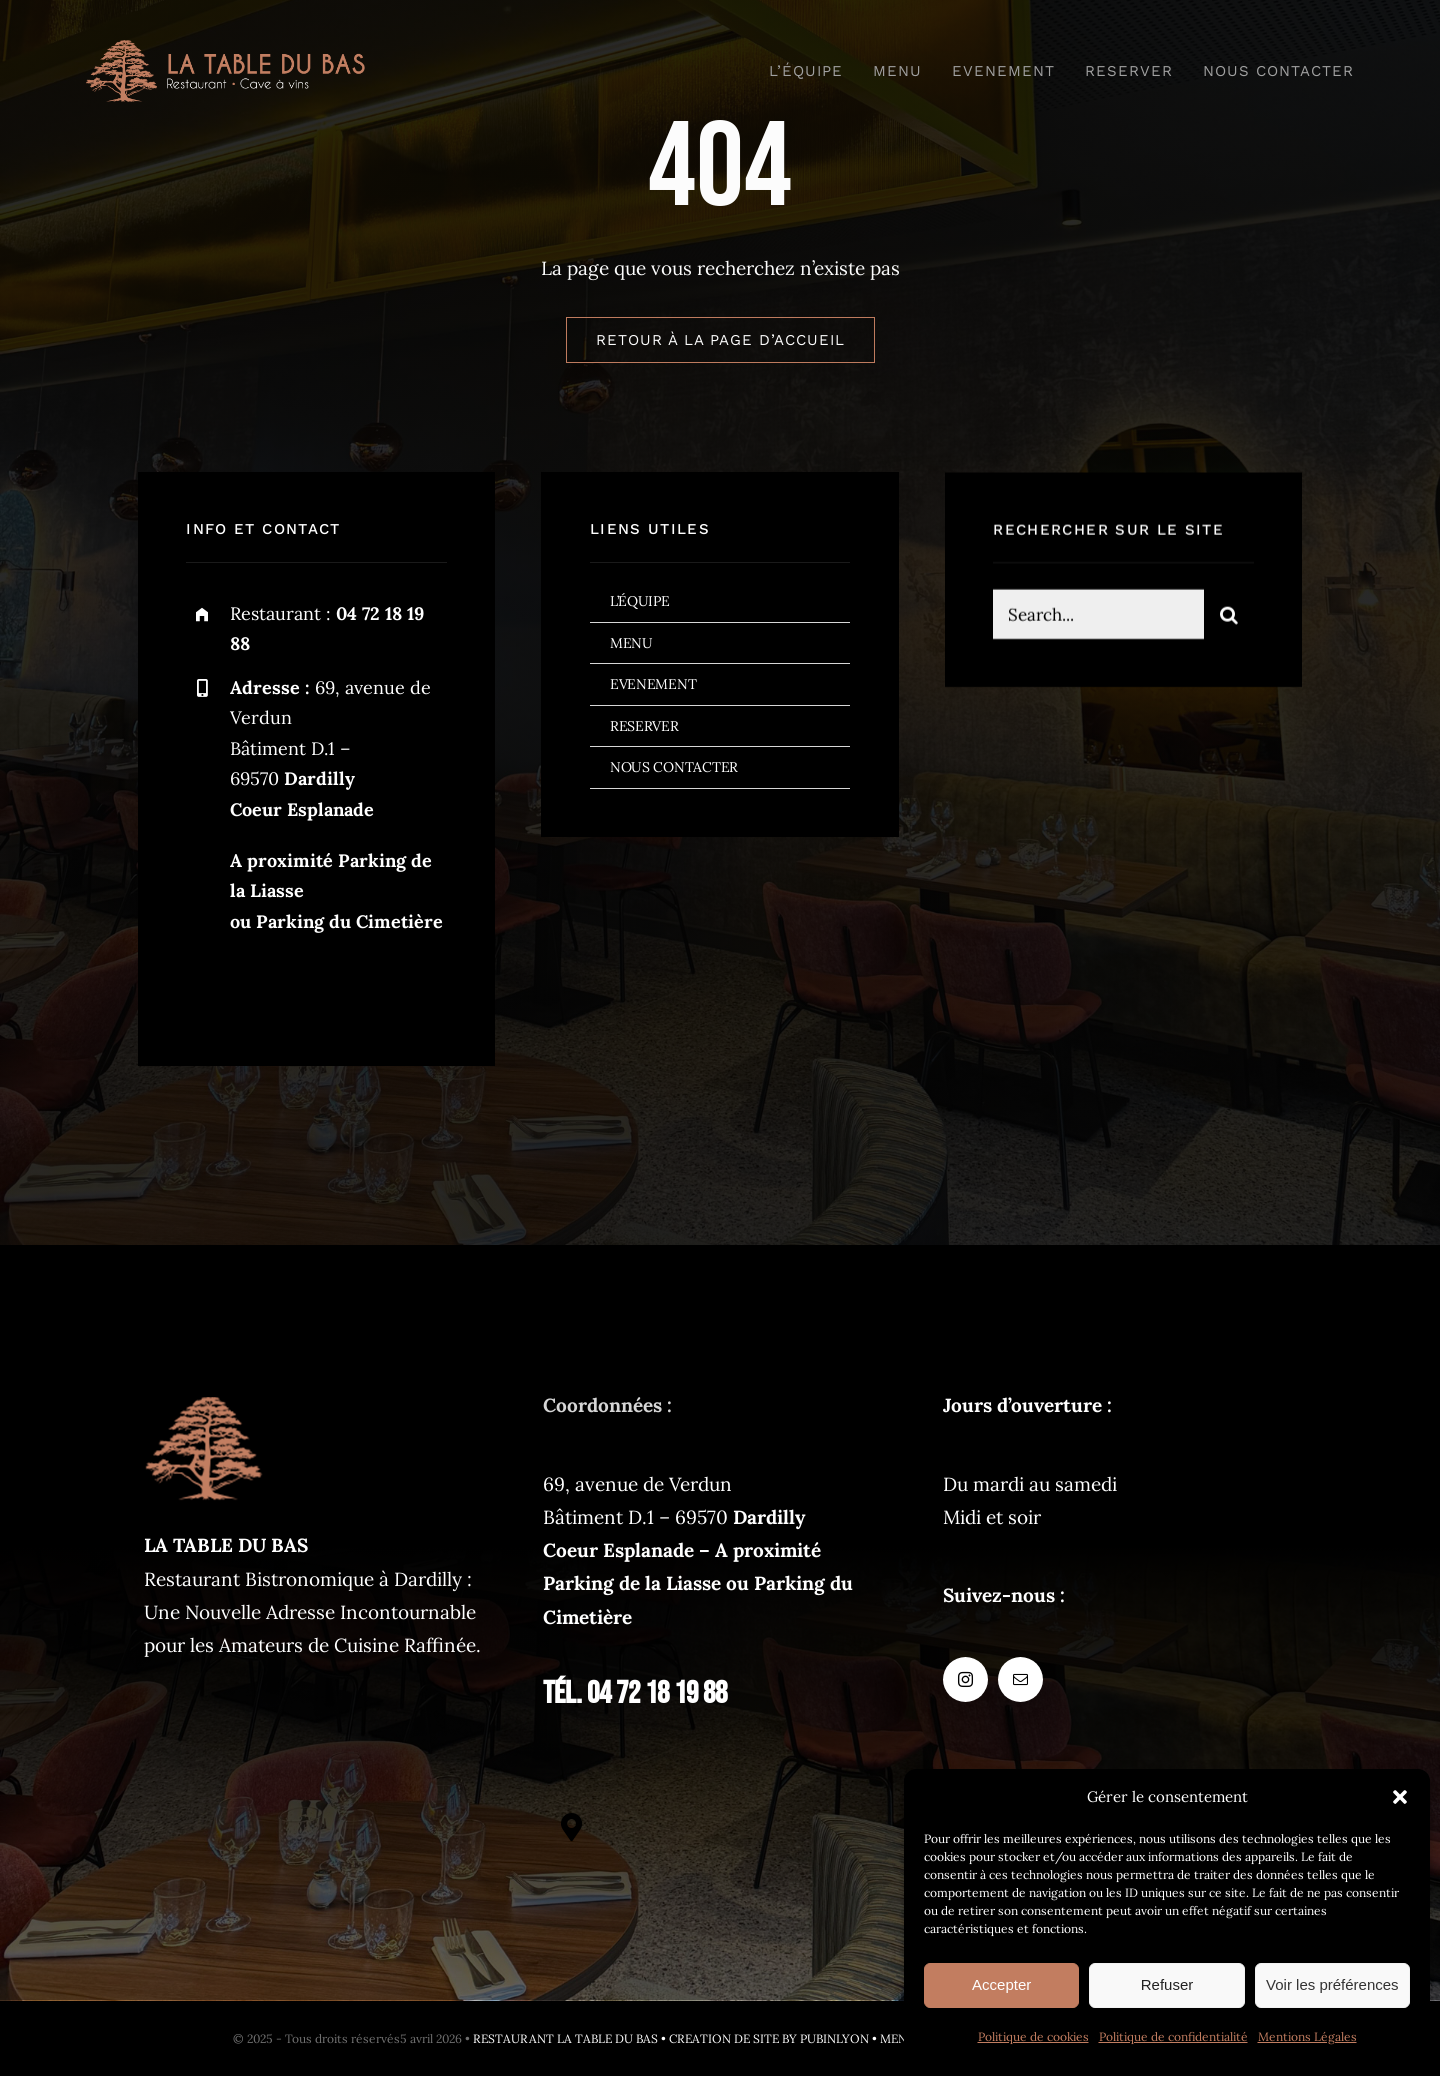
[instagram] (208, 987)
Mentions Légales (1307, 2036)
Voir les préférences (1332, 1984)
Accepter (1001, 1984)
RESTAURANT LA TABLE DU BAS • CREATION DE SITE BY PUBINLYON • (676, 2038)
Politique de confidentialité (1173, 2036)
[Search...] (1098, 618)
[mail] (263, 987)
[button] (1400, 1797)
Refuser (1167, 1984)
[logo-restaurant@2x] (225, 49)
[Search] (1229, 618)
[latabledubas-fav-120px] (204, 1398)
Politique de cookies (1033, 2036)
